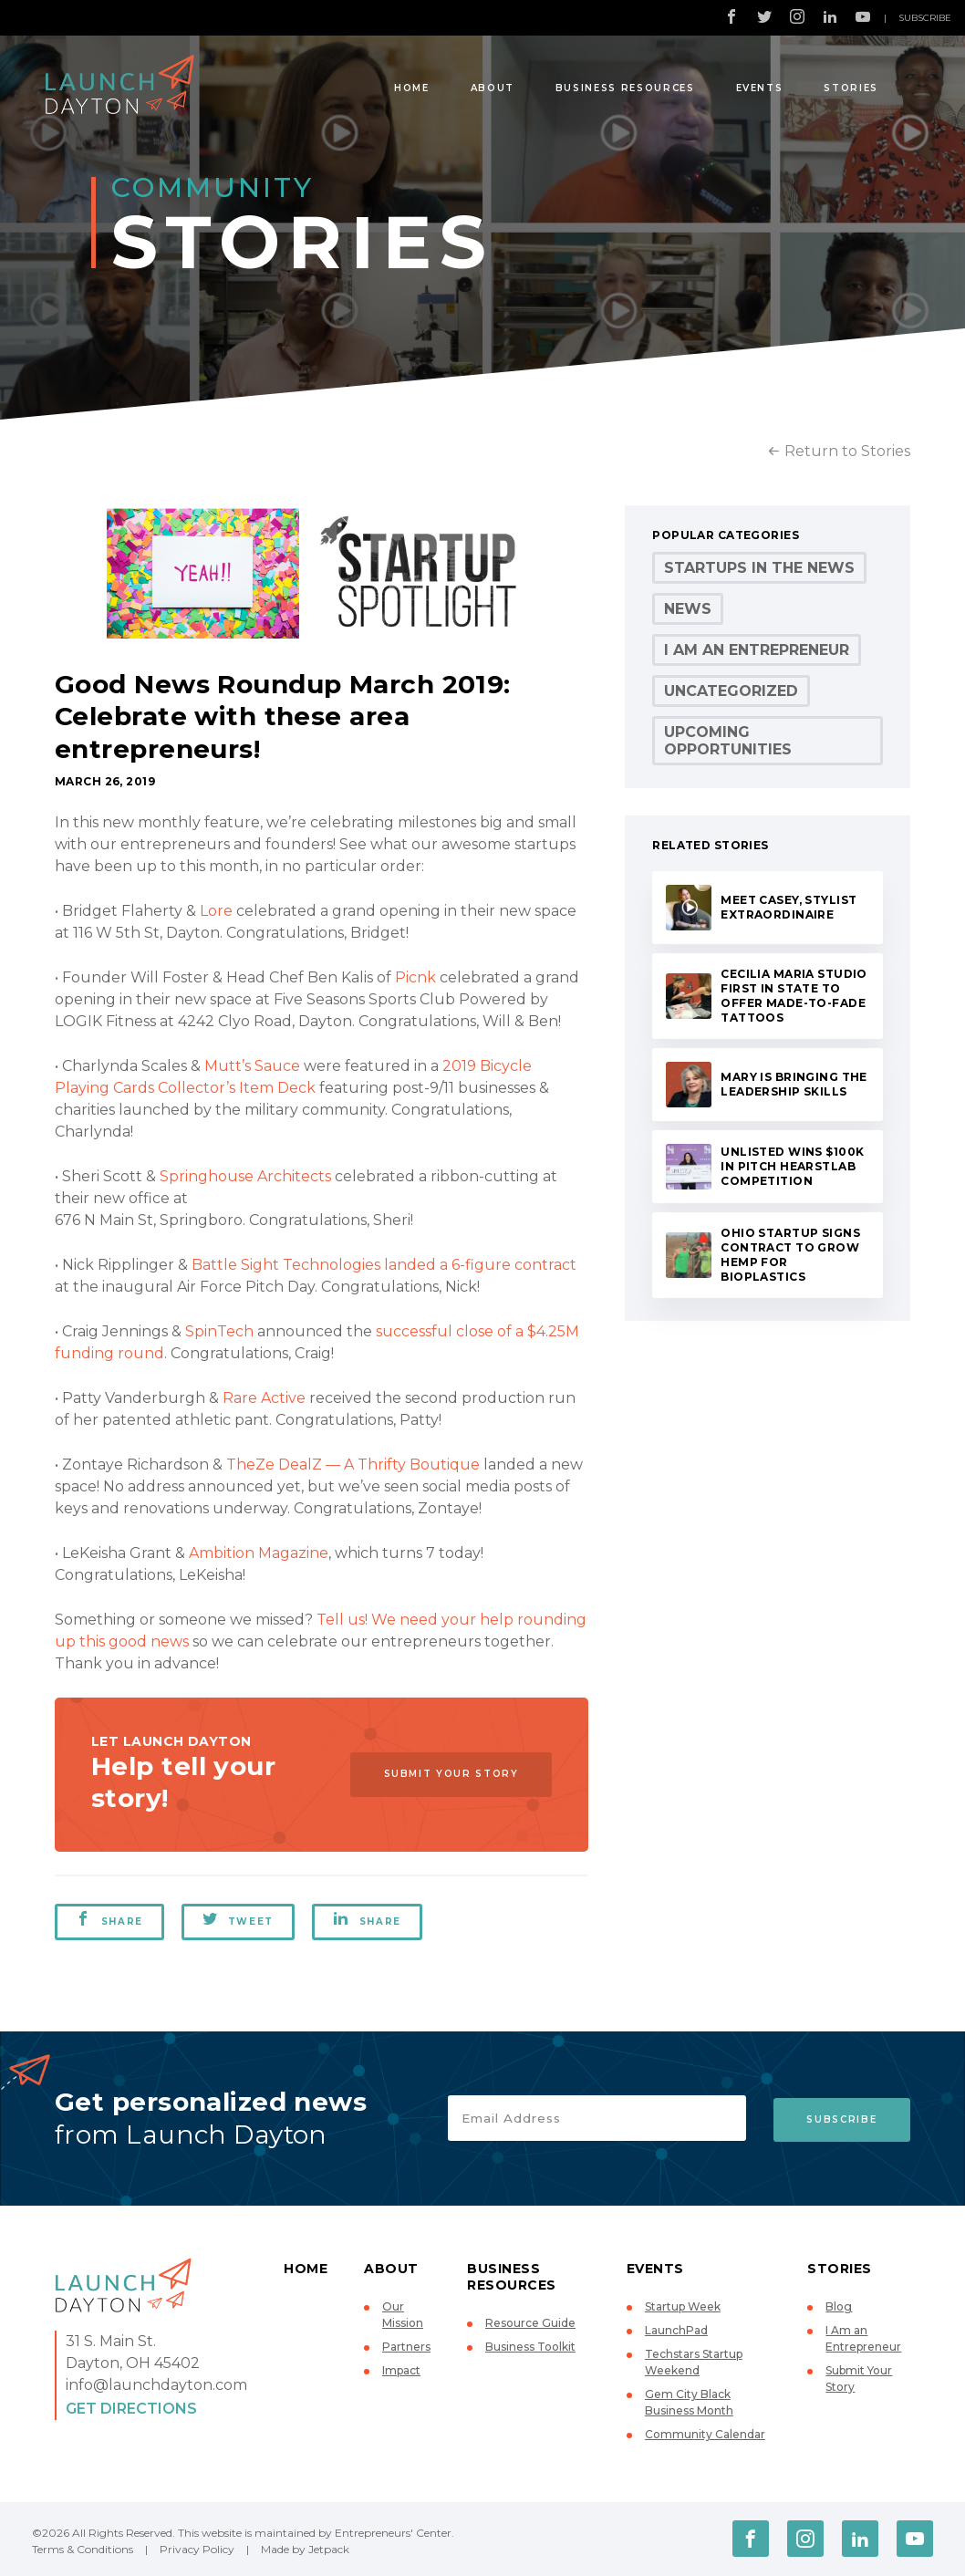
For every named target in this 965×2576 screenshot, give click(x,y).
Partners (406, 2346)
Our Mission (402, 2315)
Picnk (415, 977)
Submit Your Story (447, 1775)
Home (412, 88)
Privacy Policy (197, 2549)
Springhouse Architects (245, 1176)
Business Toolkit (530, 2346)
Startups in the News (759, 567)
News (687, 609)
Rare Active (264, 1398)
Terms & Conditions (82, 2549)
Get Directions (131, 2408)
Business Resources (625, 88)
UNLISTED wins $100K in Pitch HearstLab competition (792, 1166)
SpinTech (219, 1331)
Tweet (239, 1919)
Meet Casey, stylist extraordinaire (788, 907)
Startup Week (683, 2306)
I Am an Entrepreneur (756, 650)
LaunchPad (676, 2330)
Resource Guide (530, 2323)
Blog (838, 2306)
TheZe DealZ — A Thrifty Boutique (353, 1464)
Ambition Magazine (258, 1553)
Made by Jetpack (305, 2549)
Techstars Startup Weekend (693, 2362)
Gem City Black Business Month (689, 2402)
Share (109, 1919)
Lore (216, 910)
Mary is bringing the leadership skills (794, 1084)
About (492, 88)
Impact (401, 2370)
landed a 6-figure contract (480, 1264)
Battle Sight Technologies (286, 1264)
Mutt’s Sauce (252, 1066)
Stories (851, 88)
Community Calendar (705, 2434)
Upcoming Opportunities (728, 740)
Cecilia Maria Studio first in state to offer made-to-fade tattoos (794, 995)
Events (759, 88)
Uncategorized (731, 691)
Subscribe (924, 18)
